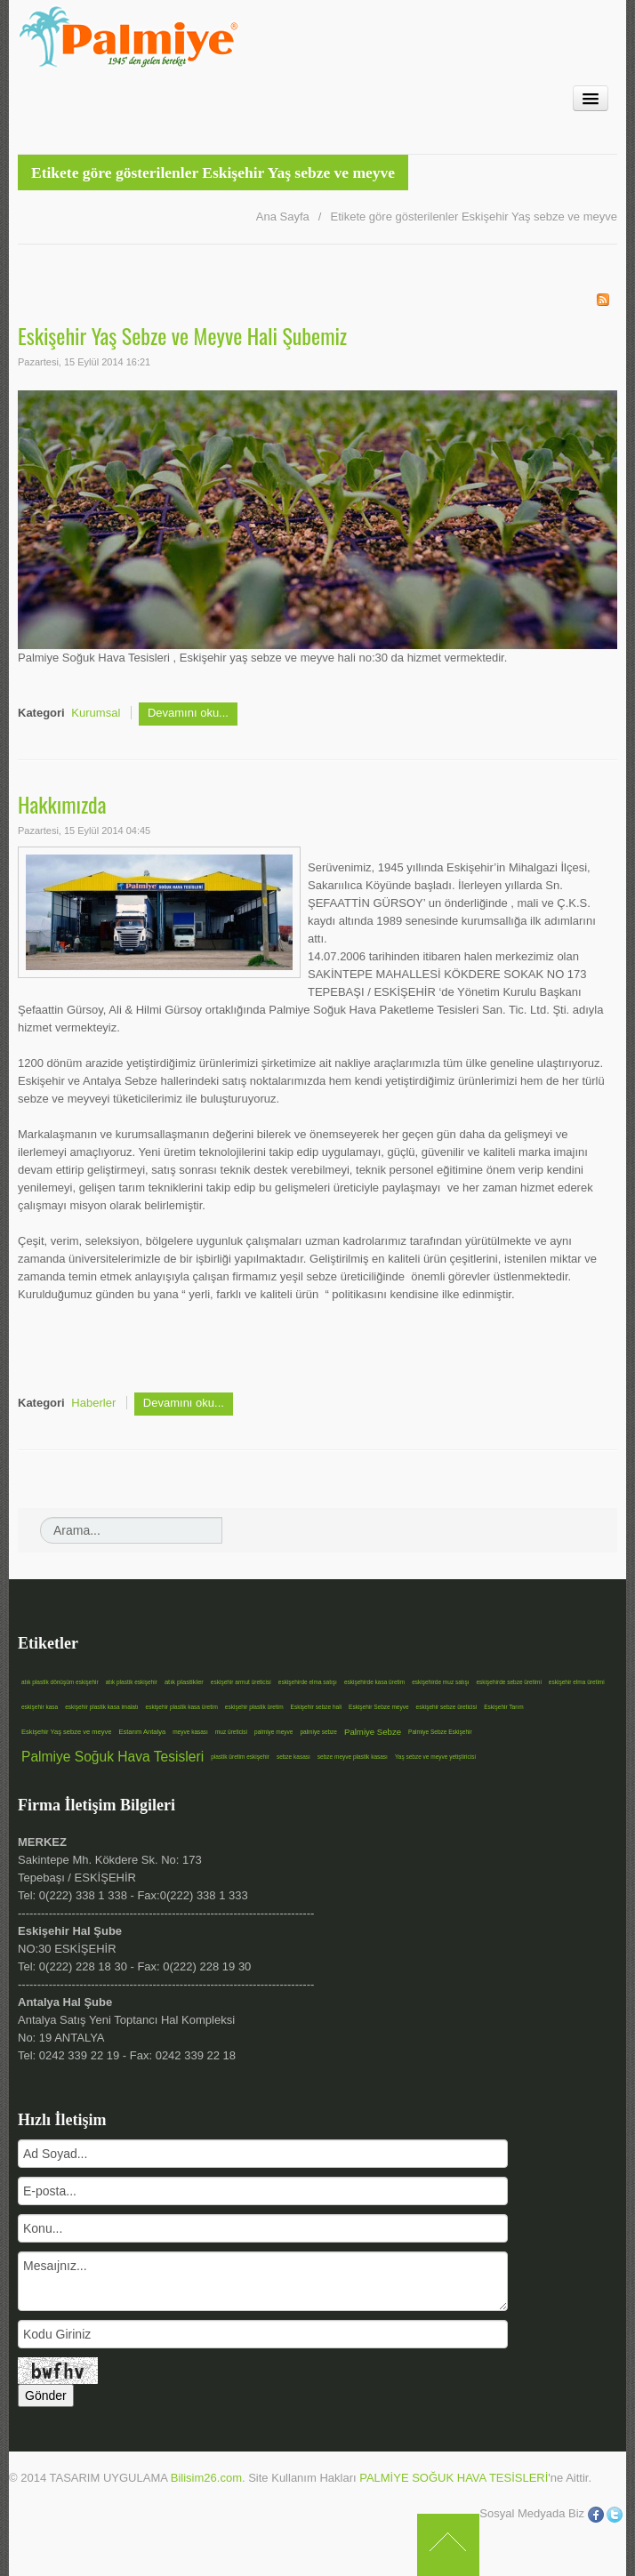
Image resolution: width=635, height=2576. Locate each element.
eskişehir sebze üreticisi (447, 1707)
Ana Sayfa (282, 216)
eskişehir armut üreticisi (241, 1682)
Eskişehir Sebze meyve (379, 1707)
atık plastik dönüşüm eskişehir (60, 1682)
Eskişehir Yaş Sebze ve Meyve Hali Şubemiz (182, 335)
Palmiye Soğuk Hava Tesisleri (112, 1756)
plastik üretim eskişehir (240, 1756)
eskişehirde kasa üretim (374, 1682)
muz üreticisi (231, 1732)
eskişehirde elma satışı (307, 1682)
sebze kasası (293, 1756)
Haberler (93, 1402)
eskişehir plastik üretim (254, 1707)
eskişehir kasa (39, 1707)
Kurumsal (95, 712)
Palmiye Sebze (372, 1732)
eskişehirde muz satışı (440, 1682)
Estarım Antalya (141, 1732)
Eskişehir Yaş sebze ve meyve (66, 1732)
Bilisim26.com (206, 2477)
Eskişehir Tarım (503, 1707)
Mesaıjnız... (263, 2281)
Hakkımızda (62, 804)
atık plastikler (184, 1682)
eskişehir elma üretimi (577, 1682)
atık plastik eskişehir (131, 1682)
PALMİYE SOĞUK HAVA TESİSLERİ (453, 2477)
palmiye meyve (273, 1732)
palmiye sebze (318, 1732)
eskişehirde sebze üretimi (508, 1682)
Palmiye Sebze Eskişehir (440, 1732)
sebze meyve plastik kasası (353, 1756)
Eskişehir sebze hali (316, 1707)
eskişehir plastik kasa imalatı (101, 1707)
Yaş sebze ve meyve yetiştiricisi (435, 1756)
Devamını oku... (188, 712)
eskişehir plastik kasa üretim (182, 1707)
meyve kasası (190, 1732)
